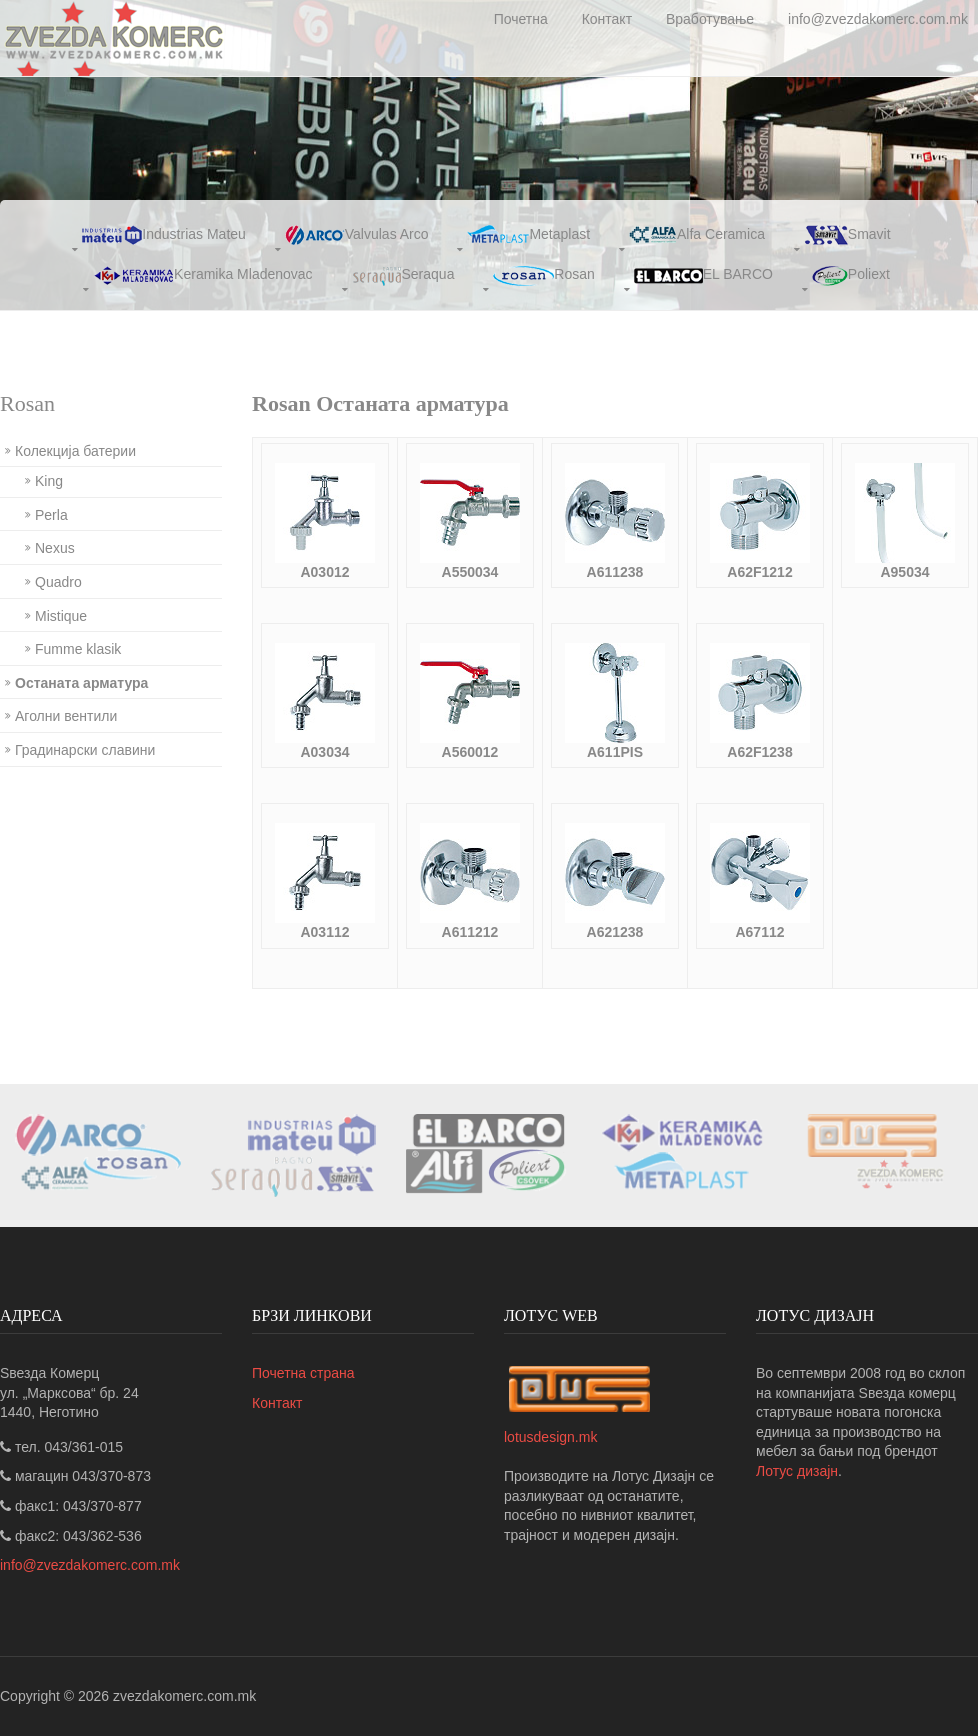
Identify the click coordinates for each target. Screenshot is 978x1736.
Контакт (607, 19)
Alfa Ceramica (697, 235)
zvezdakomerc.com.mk (184, 1696)
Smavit (847, 235)
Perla (51, 515)
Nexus (55, 548)
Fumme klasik (78, 649)
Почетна (521, 19)
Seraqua (403, 276)
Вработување (710, 19)
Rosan (543, 276)
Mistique (61, 616)
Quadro (58, 582)
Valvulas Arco (357, 235)
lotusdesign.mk (550, 1437)
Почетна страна (303, 1373)
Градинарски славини (85, 750)
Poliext (851, 276)
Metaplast (528, 235)
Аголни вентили (66, 716)
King (49, 481)
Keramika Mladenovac (203, 276)
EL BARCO (703, 276)
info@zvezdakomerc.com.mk (878, 19)
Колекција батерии (75, 451)
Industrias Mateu (164, 235)
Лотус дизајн (797, 1471)
